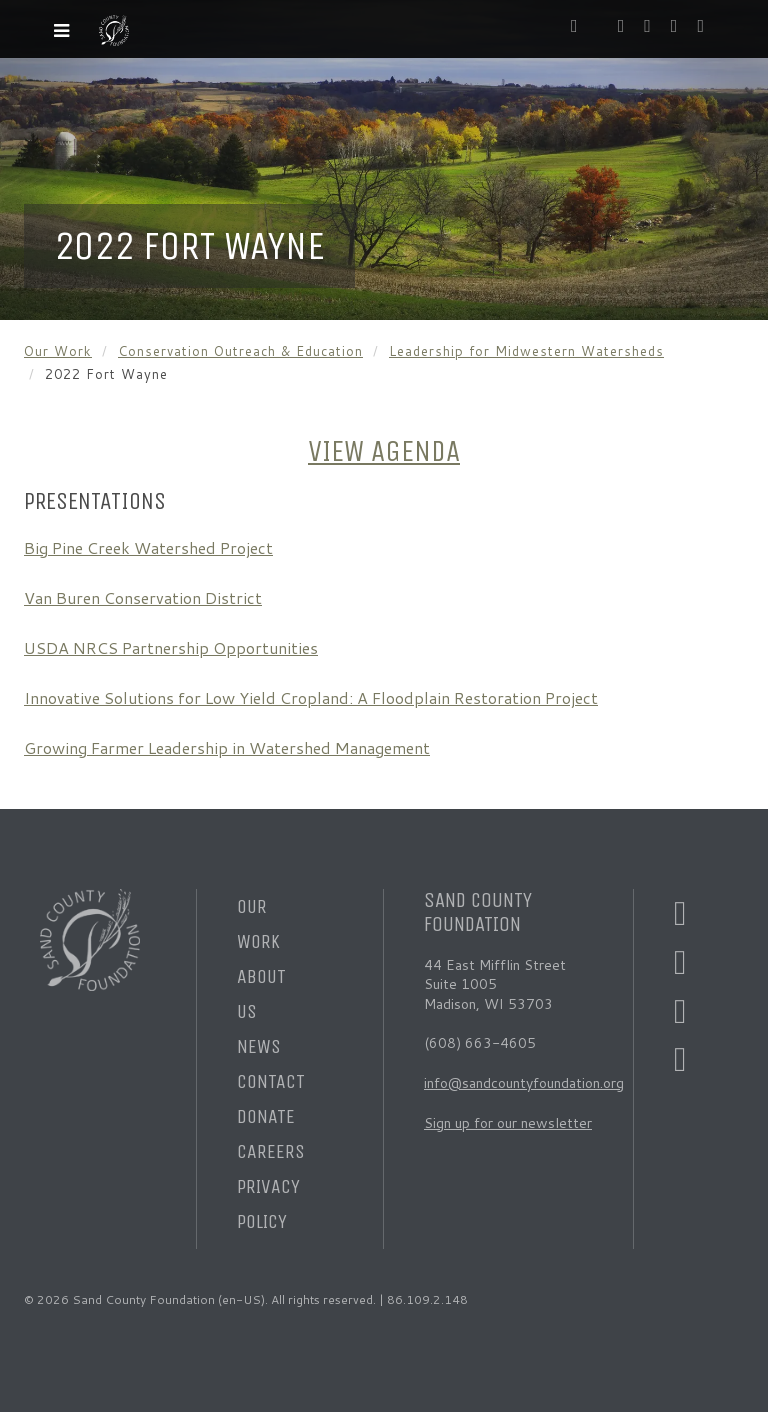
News (259, 1046)
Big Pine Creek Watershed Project (148, 547)
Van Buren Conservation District (143, 597)
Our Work (58, 351)
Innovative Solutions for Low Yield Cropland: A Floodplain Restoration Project (311, 697)
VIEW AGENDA (384, 451)
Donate (266, 1116)
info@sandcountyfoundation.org (524, 1083)
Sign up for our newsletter (508, 1123)
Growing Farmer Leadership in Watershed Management (227, 747)
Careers (271, 1151)
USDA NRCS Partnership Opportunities (171, 647)
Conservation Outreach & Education (240, 351)
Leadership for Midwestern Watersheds (526, 351)
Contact (271, 1081)
